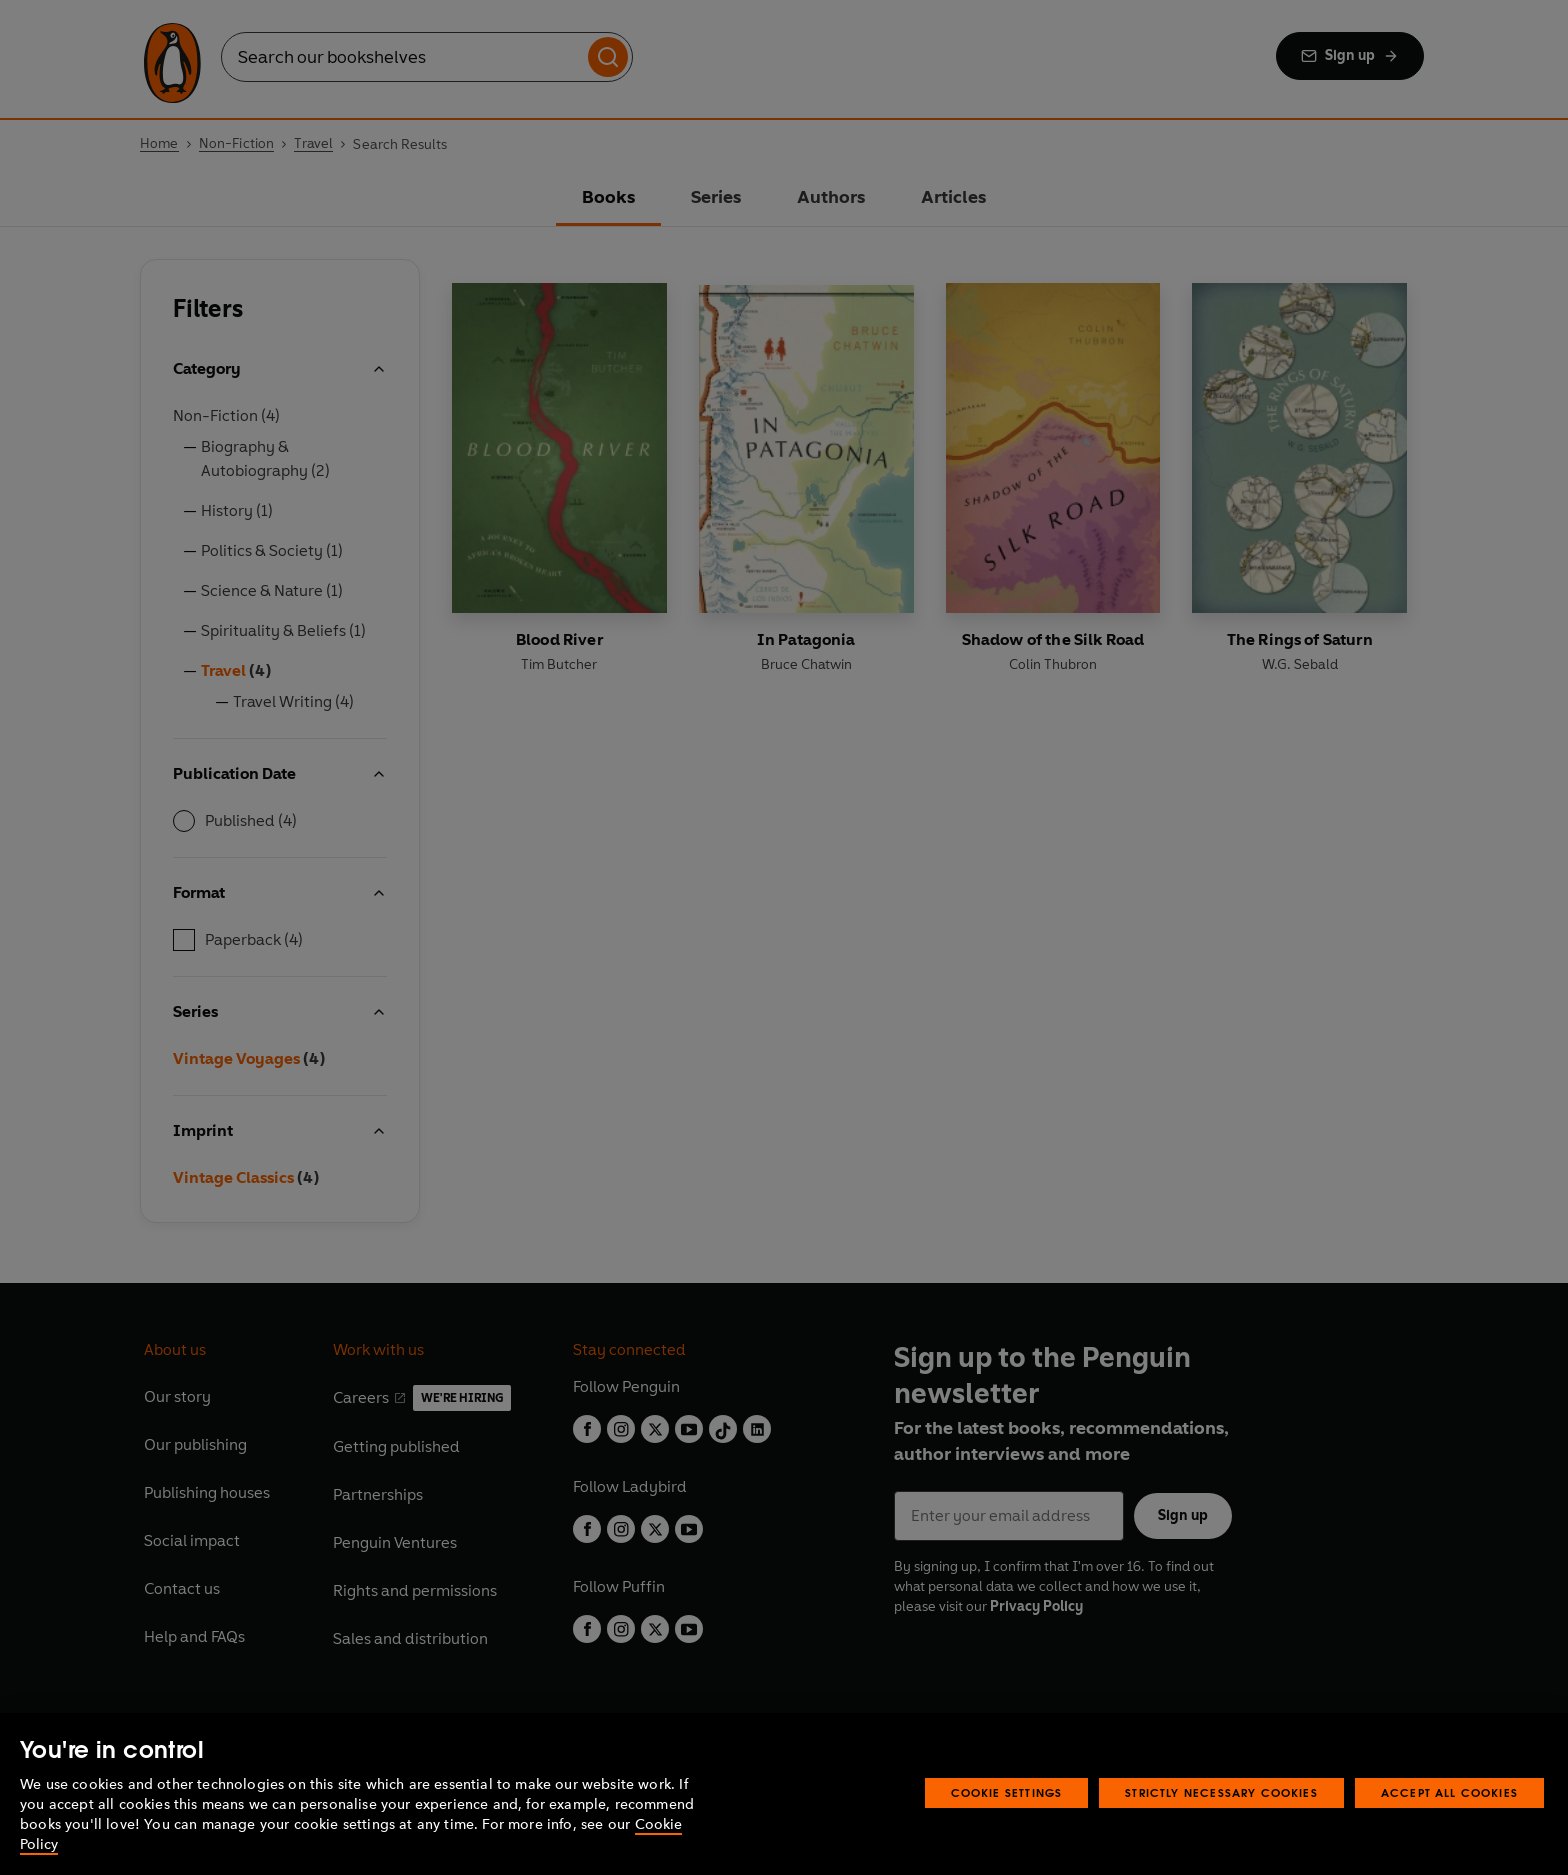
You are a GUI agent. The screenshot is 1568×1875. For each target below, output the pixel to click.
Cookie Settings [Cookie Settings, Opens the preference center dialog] (1007, 1792)
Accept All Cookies (1449, 1792)
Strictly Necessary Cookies (1221, 1792)
